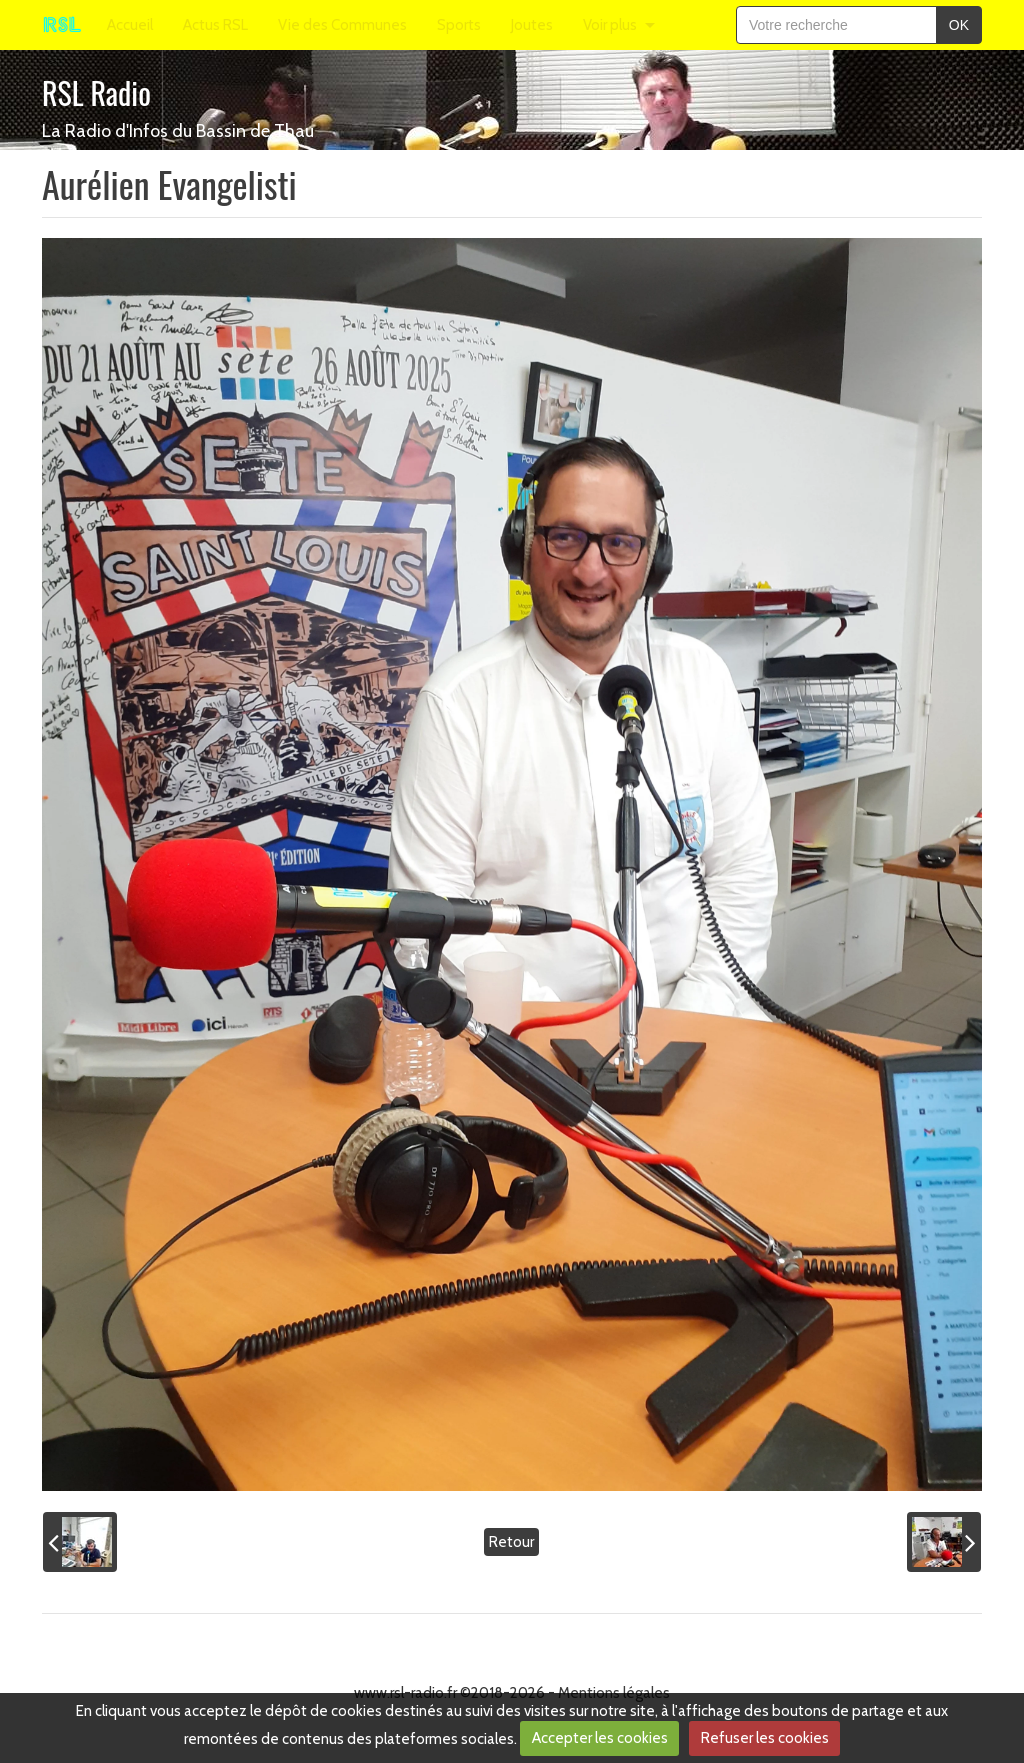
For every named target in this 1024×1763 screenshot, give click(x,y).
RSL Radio (96, 92)
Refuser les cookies (765, 1738)
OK (959, 25)
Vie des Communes (342, 25)
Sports (459, 25)
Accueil (130, 25)
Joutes (532, 25)
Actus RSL (215, 25)
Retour (511, 1542)
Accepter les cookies (600, 1738)
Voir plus (610, 25)
